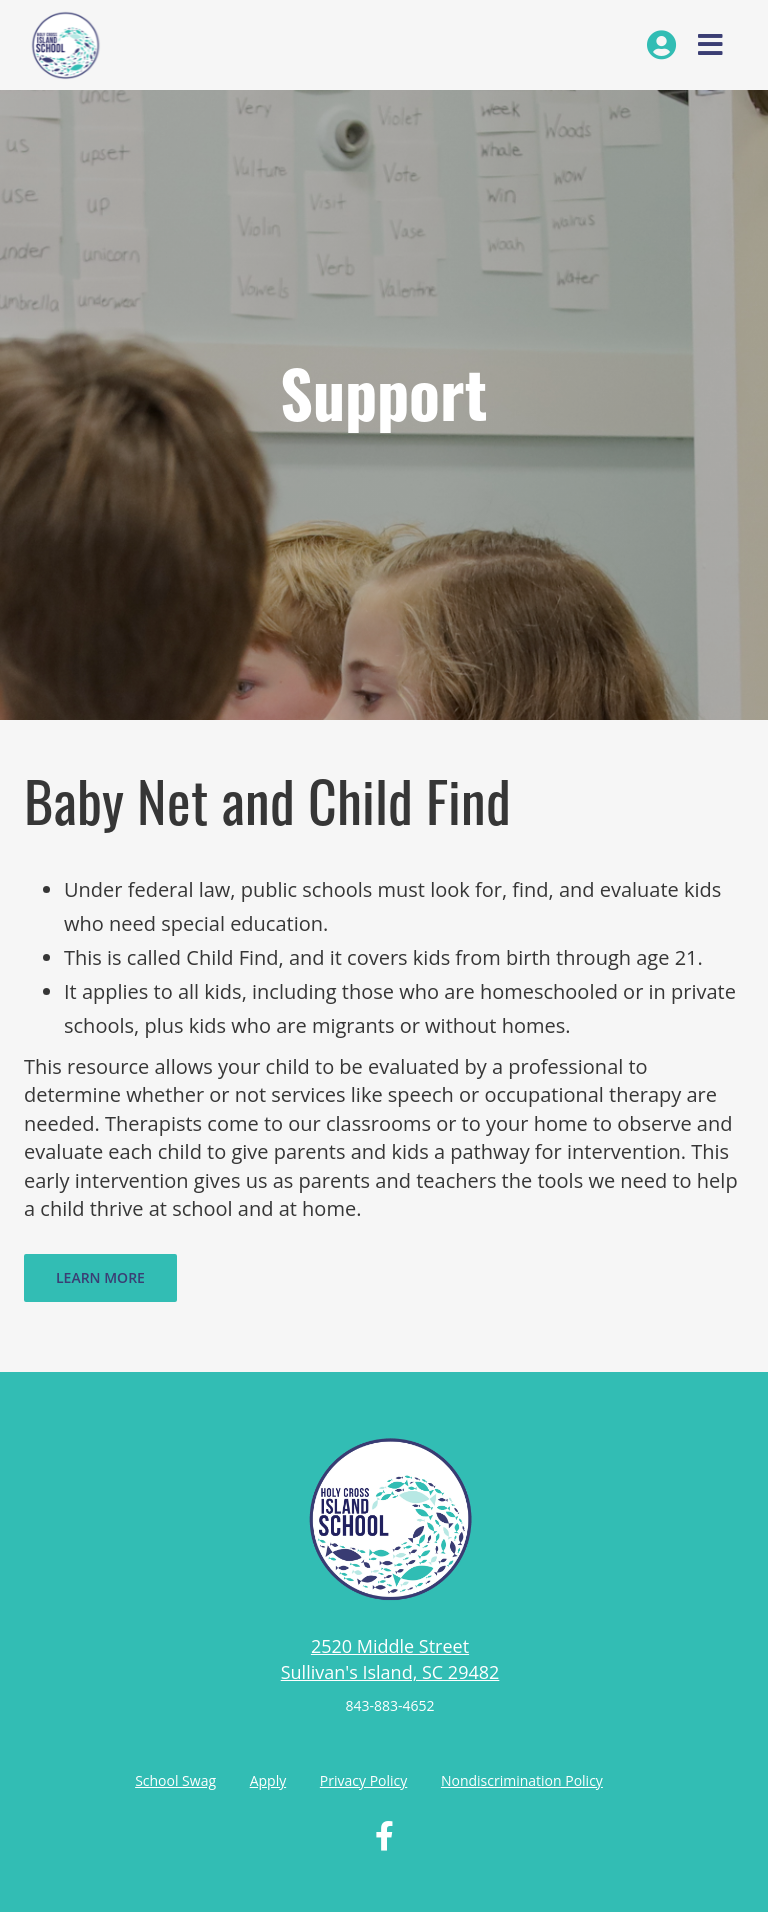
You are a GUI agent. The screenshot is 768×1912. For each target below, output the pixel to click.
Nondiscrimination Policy (522, 1780)
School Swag (175, 1780)
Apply (268, 1780)
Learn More (100, 1277)
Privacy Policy (363, 1780)
